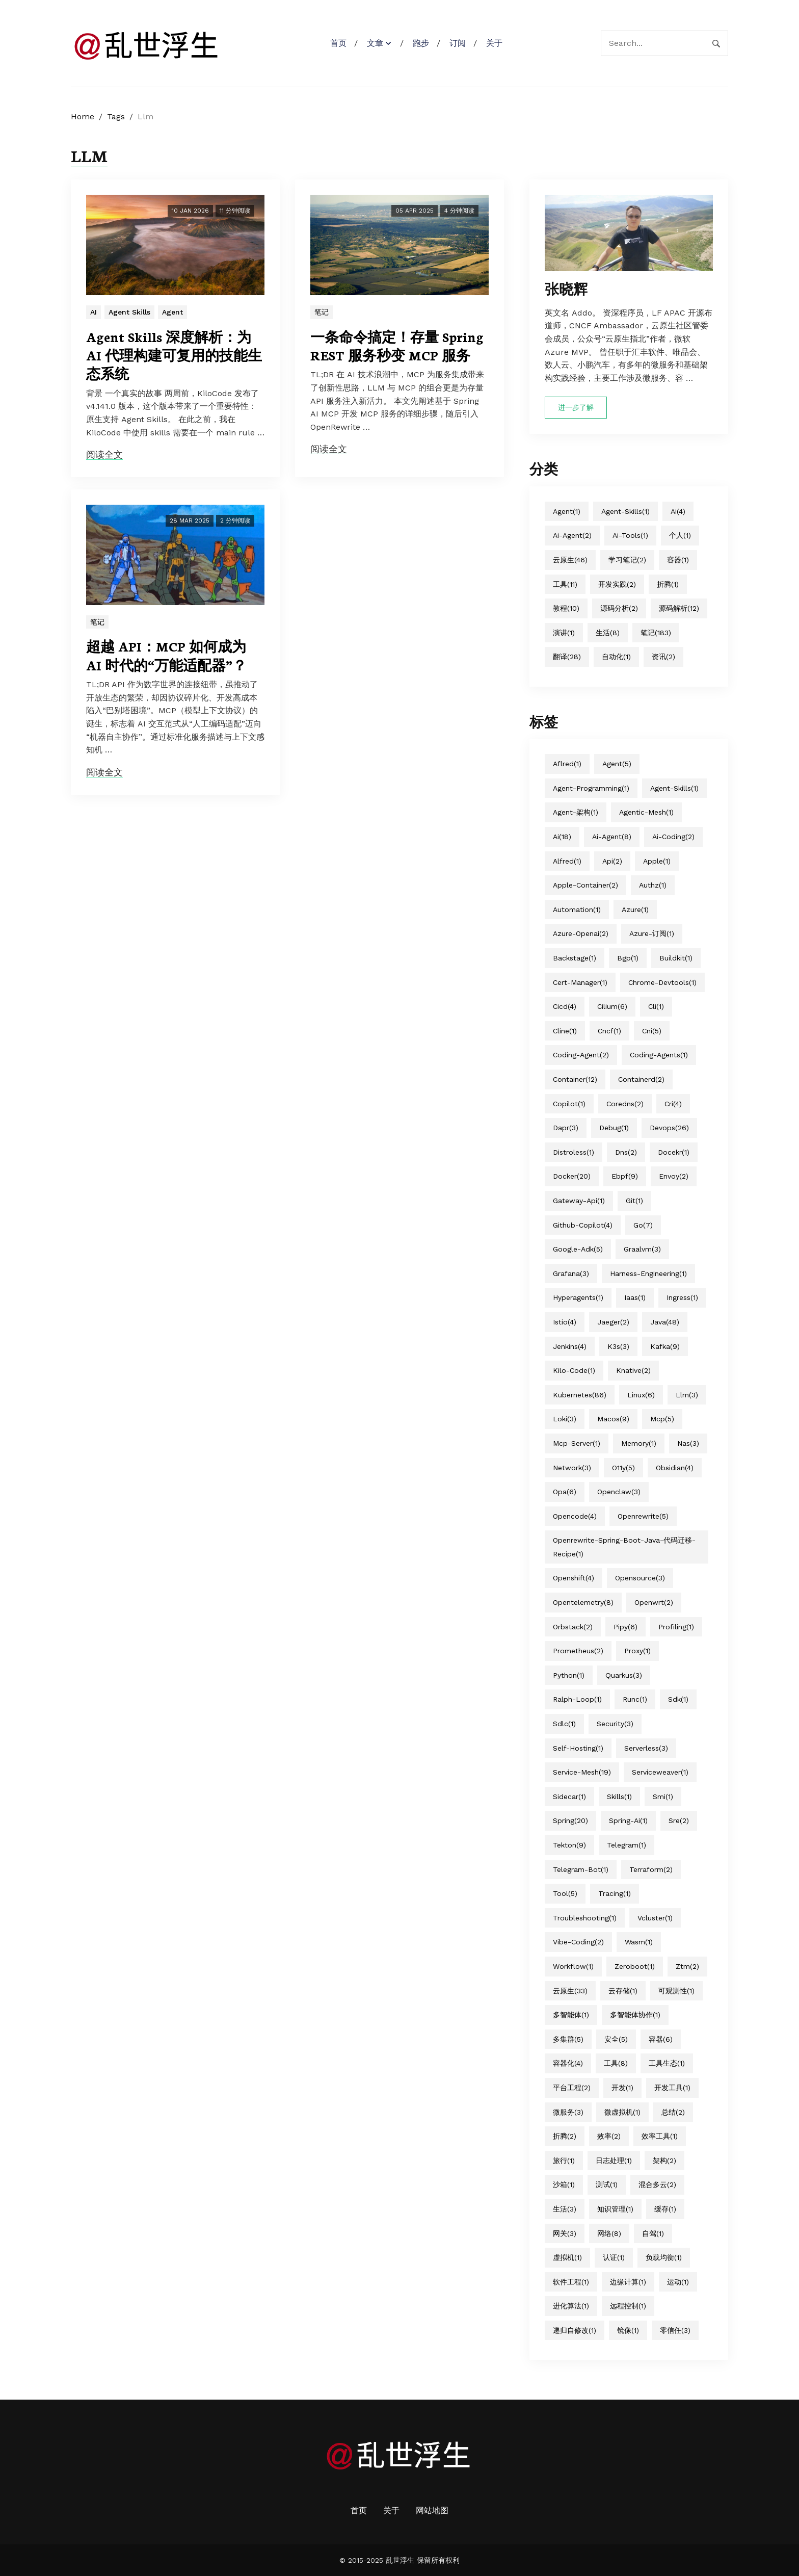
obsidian (675, 1468)
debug (614, 1128)
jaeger (613, 1322)
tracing (614, 1893)
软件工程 (571, 2282)
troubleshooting (585, 1918)
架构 (664, 2160)
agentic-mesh (646, 812)
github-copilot (582, 1225)
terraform (651, 1869)
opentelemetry (583, 1602)
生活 (608, 633)
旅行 (564, 2160)
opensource (640, 1578)
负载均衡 (664, 2257)
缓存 (665, 2209)
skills (619, 1796)
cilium (612, 1006)
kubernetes (579, 1395)
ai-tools (630, 535)
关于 (494, 43)
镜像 (628, 2330)
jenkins (570, 1346)
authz (653, 885)
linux (641, 1395)
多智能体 (571, 2015)
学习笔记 (627, 560)
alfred (567, 861)
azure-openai (580, 933)
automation (577, 909)
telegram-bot (580, 1869)
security (615, 1724)
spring (570, 1820)
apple (657, 861)
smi (663, 1796)
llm (687, 1395)
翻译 (567, 657)
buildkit (676, 958)
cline (565, 1031)
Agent (172, 312)
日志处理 (614, 2160)
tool (565, 1893)
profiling (676, 1627)
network (572, 1468)
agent (566, 511)
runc (635, 1699)
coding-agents (659, 1055)
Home (82, 116)
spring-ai (628, 1820)
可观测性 (676, 1991)
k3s (618, 1346)
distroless (573, 1152)
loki (564, 1419)
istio (564, 1322)
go (643, 1225)
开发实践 (617, 584)
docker (572, 1176)
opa (564, 1492)
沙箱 (564, 2184)
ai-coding (673, 836)
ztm (687, 1966)
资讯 (663, 657)
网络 (609, 2233)
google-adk (578, 1249)
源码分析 (619, 608)
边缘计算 (628, 2282)
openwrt (653, 1602)
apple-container (585, 885)
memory (638, 1443)
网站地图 (432, 2510)
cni (651, 1031)
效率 (609, 2136)
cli (656, 1006)
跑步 (421, 43)
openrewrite (643, 1516)
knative (633, 1370)
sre (679, 1820)
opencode (575, 1516)
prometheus (578, 1651)
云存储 (622, 1991)
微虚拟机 (622, 2112)
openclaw (619, 1492)
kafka (665, 1346)
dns (626, 1152)
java (664, 1322)
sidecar (569, 1796)
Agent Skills (129, 312)
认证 (614, 2257)
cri (673, 1104)
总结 (673, 2112)
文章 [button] (375, 43)
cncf (609, 1031)
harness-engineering (648, 1273)
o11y (623, 1468)
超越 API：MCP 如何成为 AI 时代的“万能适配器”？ (166, 655)
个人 (680, 535)
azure (635, 909)
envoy (673, 1176)
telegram (626, 1845)
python (568, 1675)
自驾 (653, 2233)
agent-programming (591, 788)
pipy (625, 1627)
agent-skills (625, 511)
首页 (338, 43)
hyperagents (578, 1297)
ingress (682, 1297)
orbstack (573, 1627)
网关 (564, 2233)
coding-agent (581, 1055)
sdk (678, 1699)
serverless (646, 1748)
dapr (565, 1128)
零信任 (675, 2330)
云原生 (570, 560)
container (575, 1079)
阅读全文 (104, 454)
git (634, 1200)
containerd (641, 1079)
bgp (627, 958)
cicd (564, 1006)
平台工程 (572, 2088)
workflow (573, 1966)
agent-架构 (575, 812)
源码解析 (679, 608)
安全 (616, 2039)
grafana (571, 1273)
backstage (574, 958)
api (612, 861)
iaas (635, 1297)
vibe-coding (578, 1942)
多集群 (568, 2039)
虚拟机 (567, 2257)
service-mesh (582, 1772)
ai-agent (572, 535)
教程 (566, 608)
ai (678, 511)
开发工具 (672, 2088)
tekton (569, 1845)
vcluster (655, 1918)
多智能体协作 (635, 2015)
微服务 (568, 2112)
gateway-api (579, 1200)
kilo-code (574, 1370)
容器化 (568, 2063)
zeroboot (635, 1966)
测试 (607, 2184)
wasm (639, 1942)
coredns (625, 1104)
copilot (569, 1104)
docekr (673, 1152)
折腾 (668, 584)
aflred (567, 764)
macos (613, 1419)
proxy (637, 1651)
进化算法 (571, 2306)
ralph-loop (577, 1699)
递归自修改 (574, 2330)
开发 (622, 2088)
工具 (565, 584)
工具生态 (667, 2063)
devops (669, 1128)
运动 (678, 2282)
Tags (116, 116)
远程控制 (628, 2306)
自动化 (616, 657)
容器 (678, 560)
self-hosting (578, 1748)
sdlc (564, 1724)
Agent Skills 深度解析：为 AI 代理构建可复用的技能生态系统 (174, 355)
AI (93, 312)
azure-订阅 (651, 933)
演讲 (564, 633)
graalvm (642, 1249)
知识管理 (615, 2209)
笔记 (321, 312)
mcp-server (576, 1443)
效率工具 (660, 2136)
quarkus (623, 1675)
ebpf (624, 1176)
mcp (662, 1419)
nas (688, 1443)
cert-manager (580, 982)
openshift (573, 1578)
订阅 (457, 43)
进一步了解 (576, 407)
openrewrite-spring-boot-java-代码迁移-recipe (624, 1547)
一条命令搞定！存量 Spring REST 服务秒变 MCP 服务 (397, 345)
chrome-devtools (662, 982)
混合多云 (657, 2184)
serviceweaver (660, 1772)
